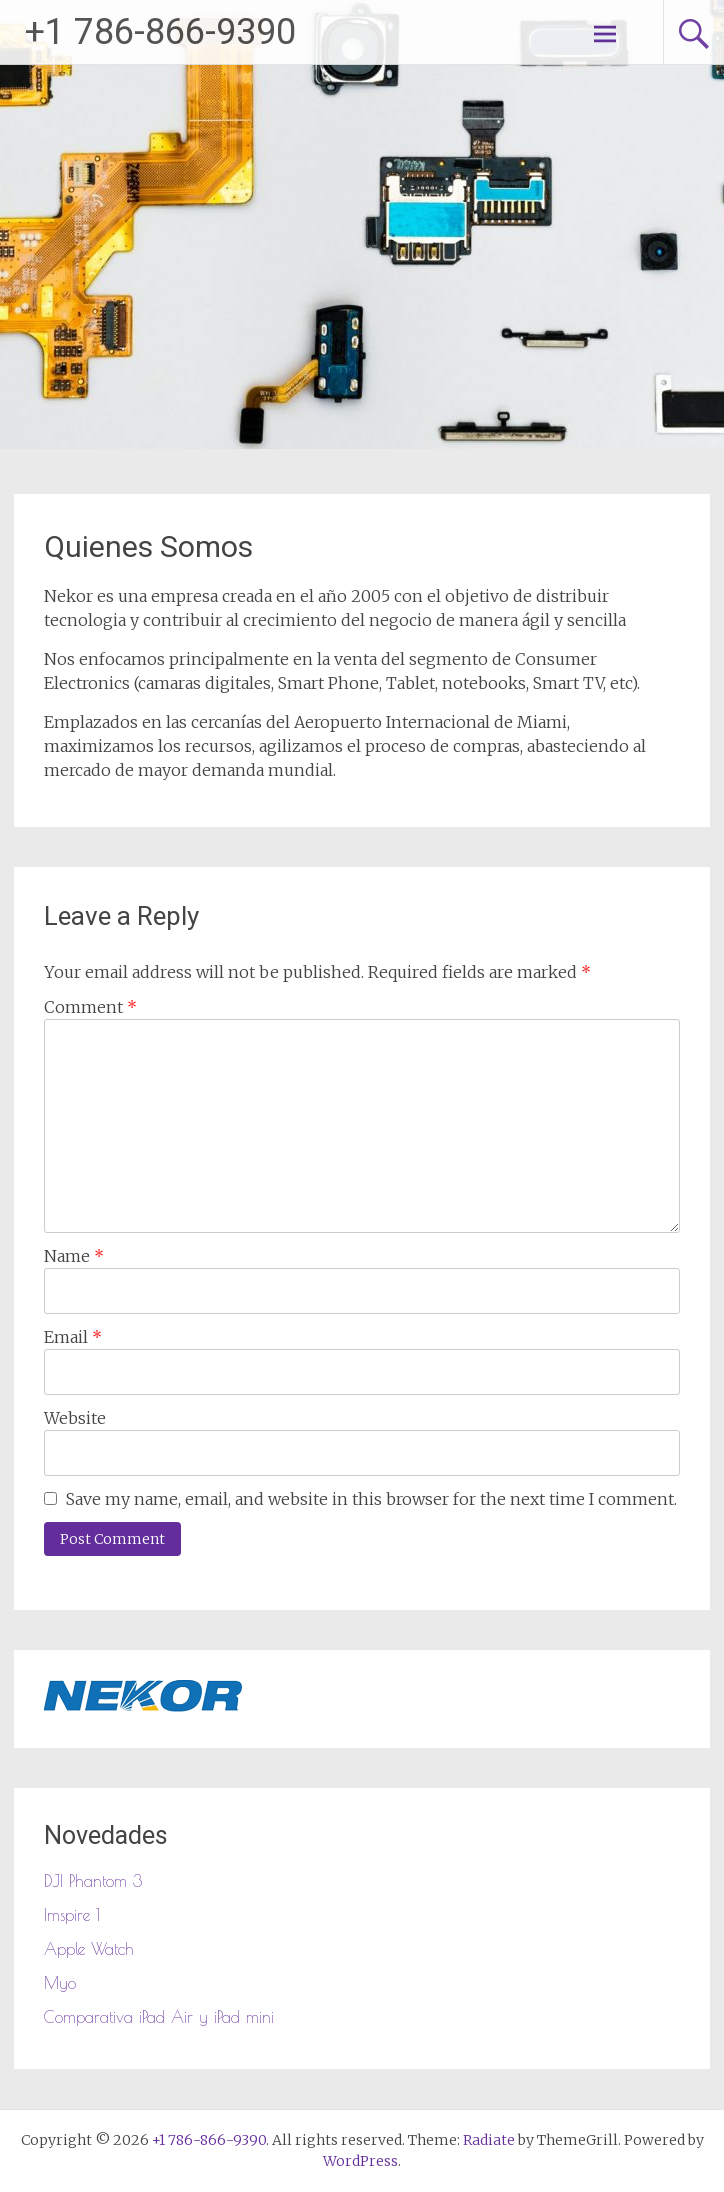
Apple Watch (89, 1949)
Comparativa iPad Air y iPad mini (159, 2017)
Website (75, 1418)
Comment (90, 1007)
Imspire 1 (72, 1915)
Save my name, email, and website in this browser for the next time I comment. (371, 1499)
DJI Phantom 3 (93, 1881)
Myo (60, 1983)
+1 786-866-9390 (160, 32)
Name (74, 1256)
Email (73, 1337)
